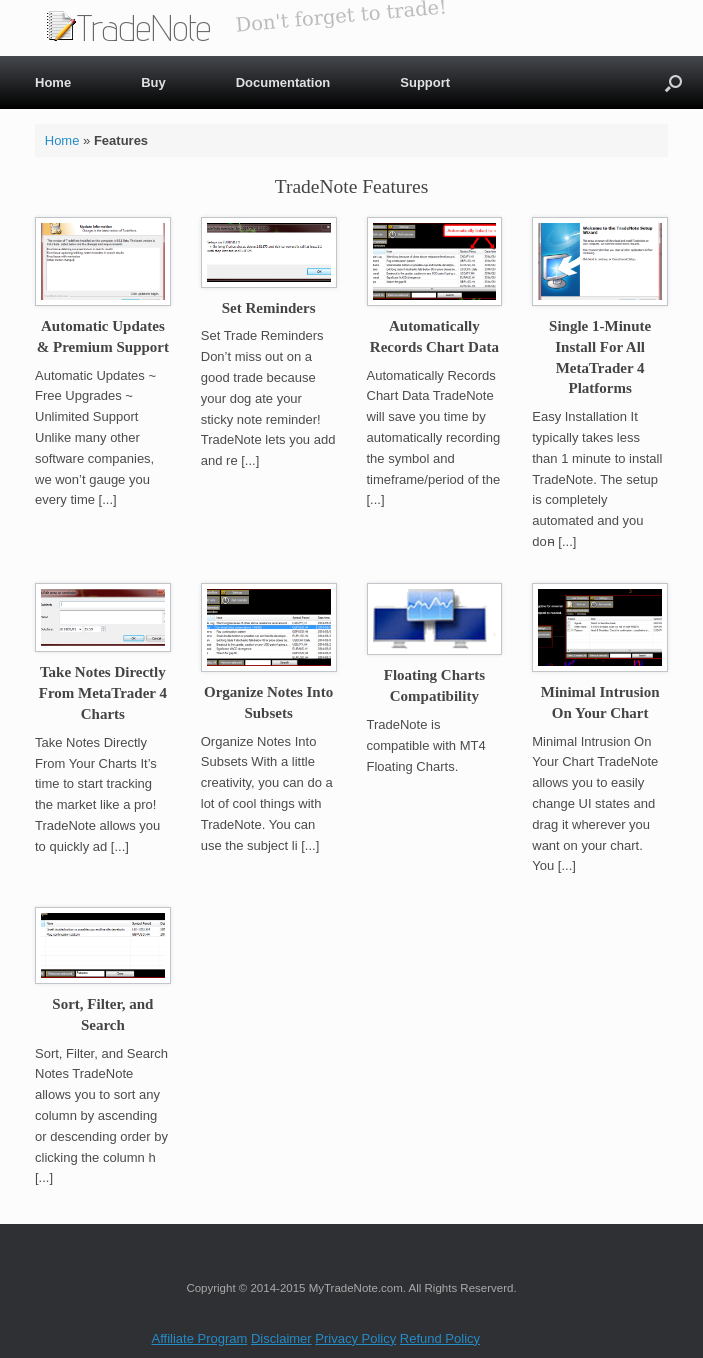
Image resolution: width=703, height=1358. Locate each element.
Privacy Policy (355, 1338)
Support (425, 82)
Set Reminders (269, 308)
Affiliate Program (200, 1338)
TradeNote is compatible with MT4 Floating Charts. (426, 745)
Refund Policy (440, 1338)
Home (53, 82)
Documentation (283, 82)
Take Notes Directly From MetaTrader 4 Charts (103, 693)
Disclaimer (281, 1338)
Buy (153, 82)
